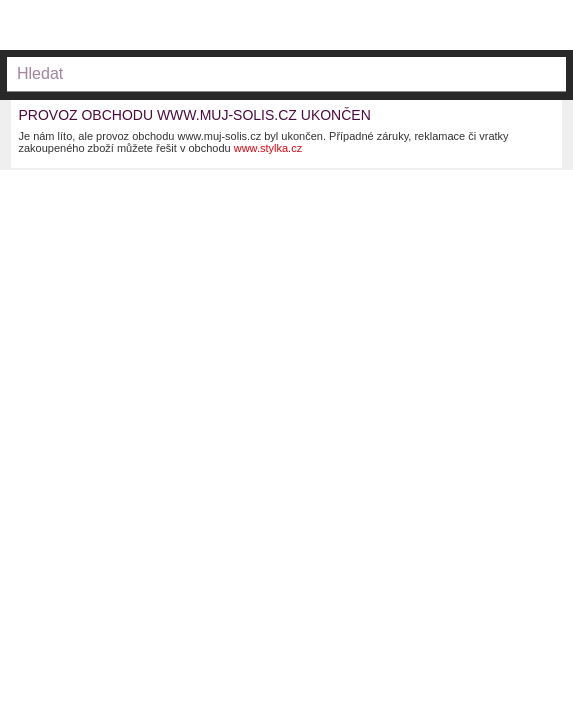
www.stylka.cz (268, 148)
